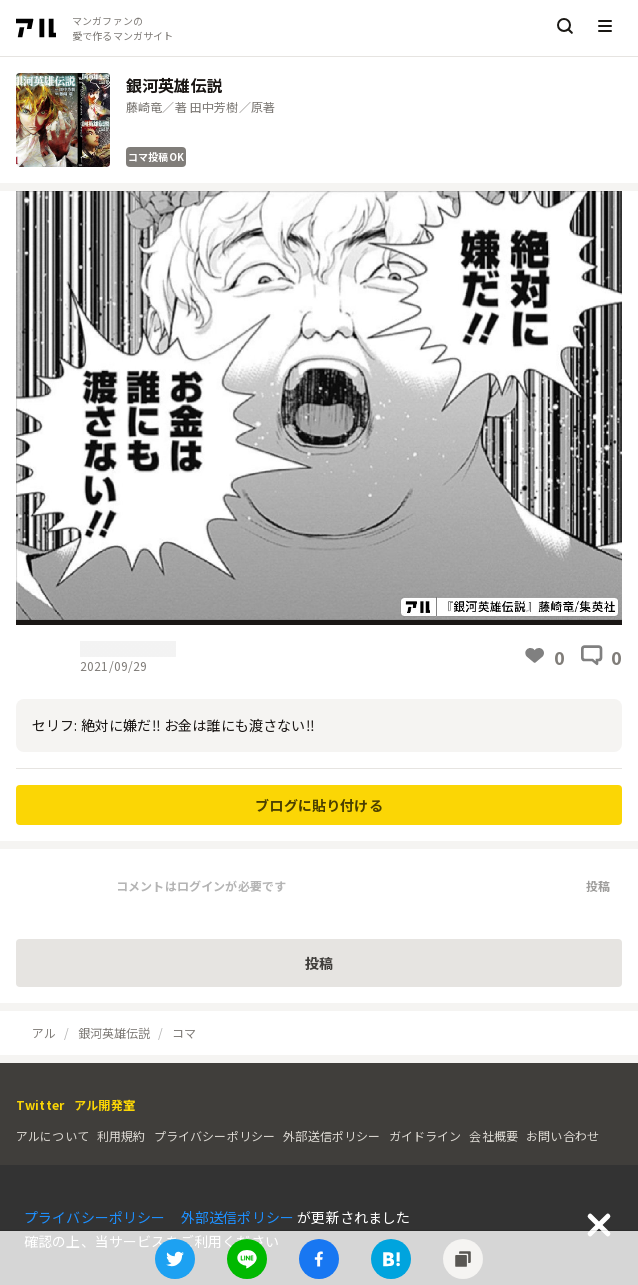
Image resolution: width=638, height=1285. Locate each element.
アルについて (52, 1135)
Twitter (40, 1104)
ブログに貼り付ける (318, 805)
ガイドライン (425, 1135)
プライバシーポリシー (215, 1135)
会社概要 (493, 1135)
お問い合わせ (562, 1135)
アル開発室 (104, 1104)
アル (44, 1032)
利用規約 (121, 1135)
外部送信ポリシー (331, 1135)
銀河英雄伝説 (114, 1032)
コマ (184, 1032)
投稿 (598, 885)
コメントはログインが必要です (201, 885)
